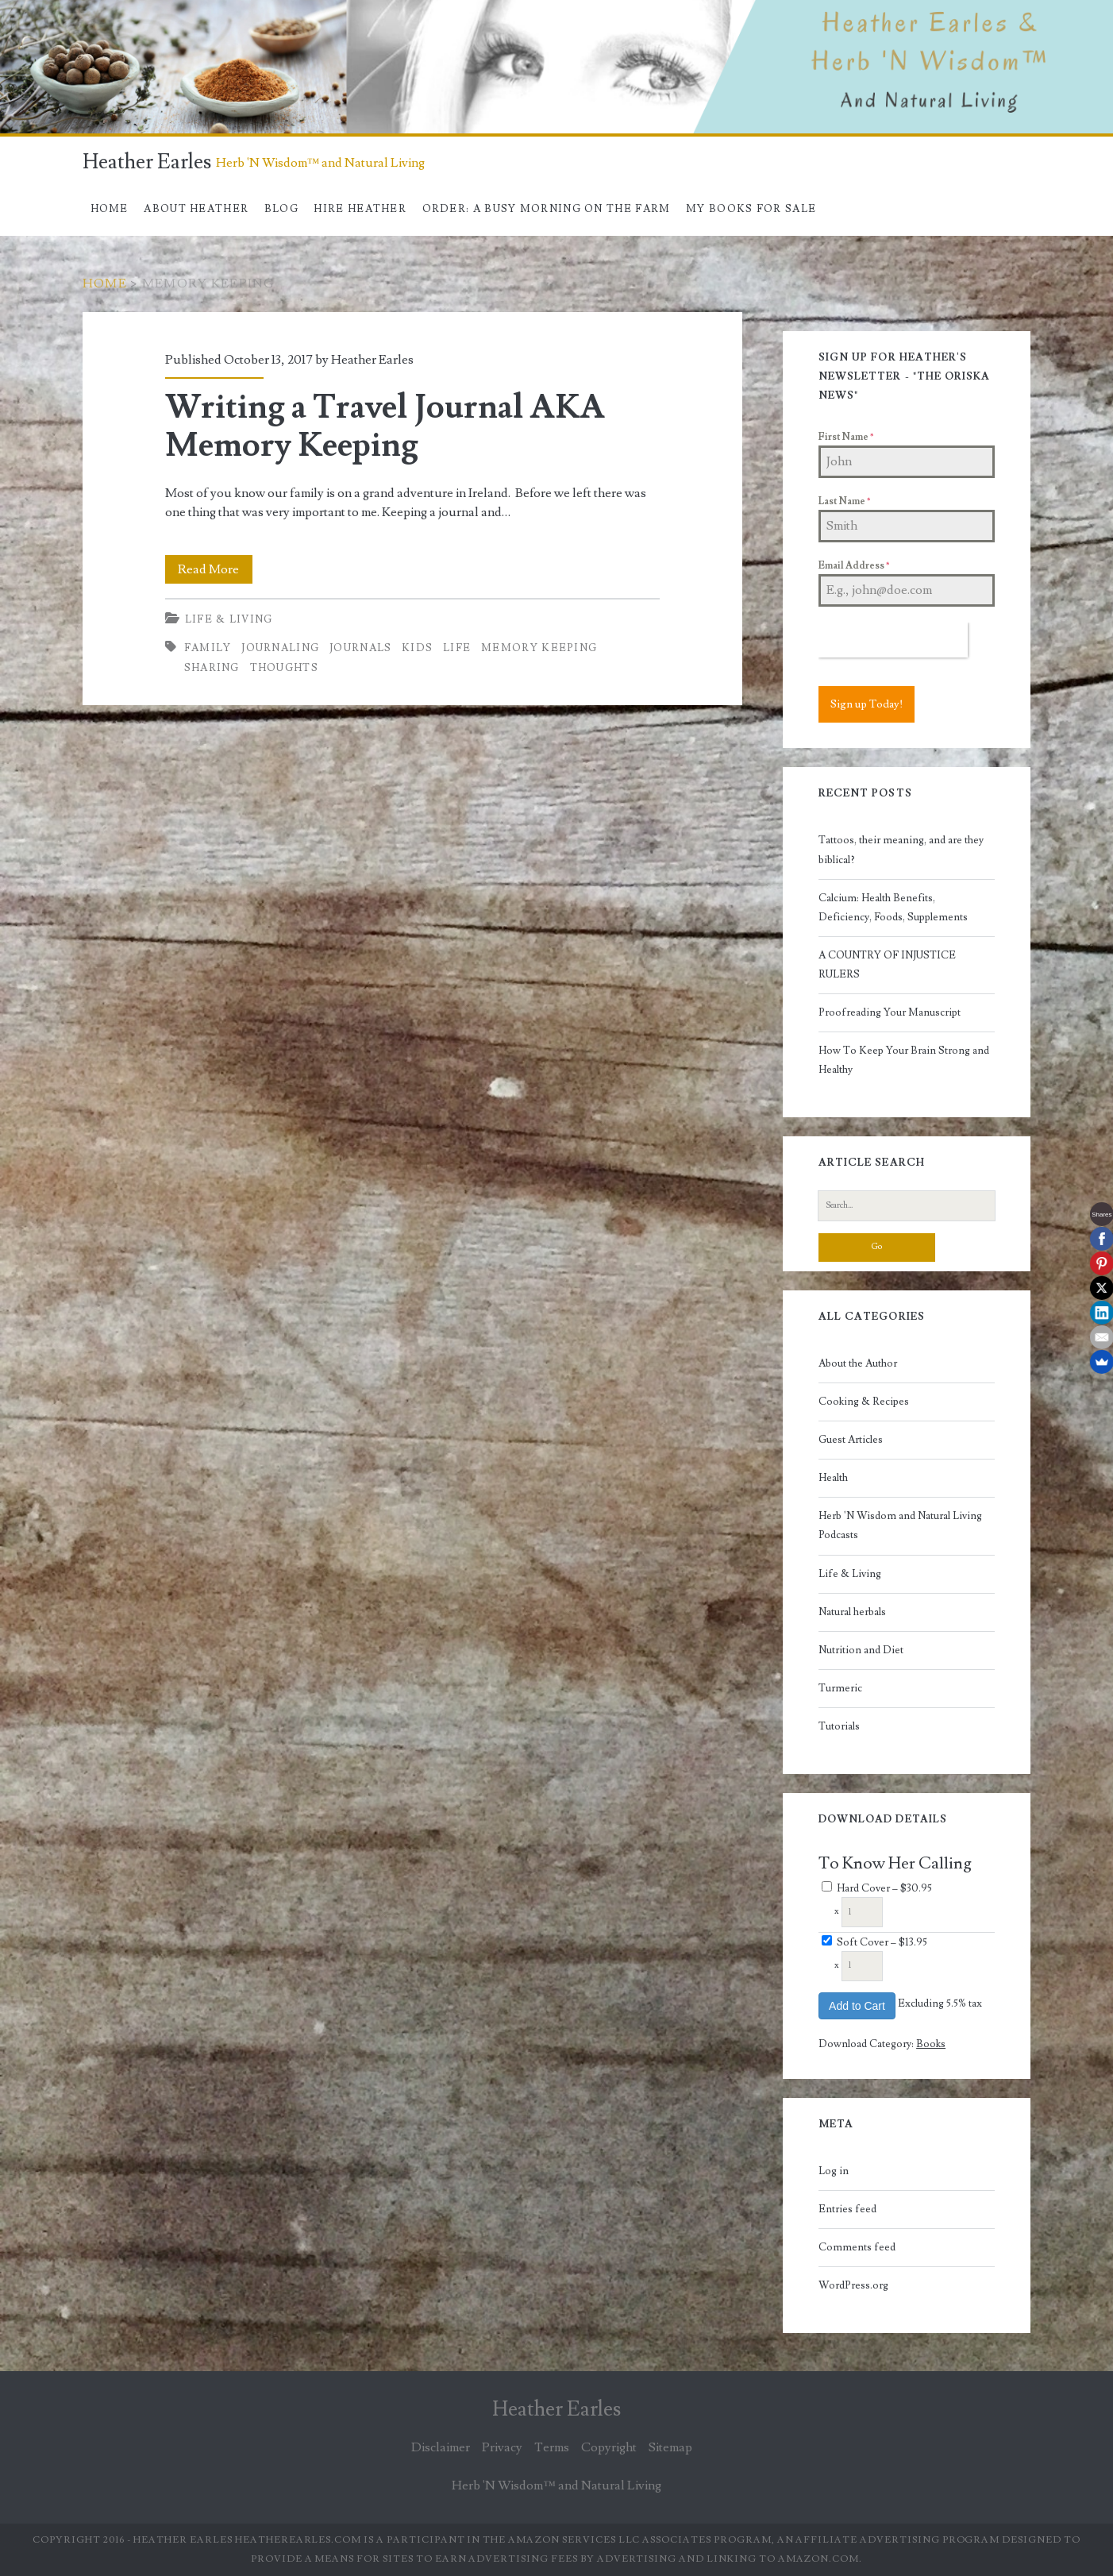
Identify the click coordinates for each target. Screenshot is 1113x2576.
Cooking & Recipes (863, 1401)
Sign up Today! (866, 704)
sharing (212, 667)
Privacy (502, 2447)
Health (833, 1477)
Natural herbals (852, 1612)
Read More (215, 569)
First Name (845, 437)
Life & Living (229, 619)
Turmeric (840, 1688)
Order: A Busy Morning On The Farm (546, 208)
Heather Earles (147, 161)
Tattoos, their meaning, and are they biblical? (901, 850)
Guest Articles (850, 1439)
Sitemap (670, 2447)
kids (417, 648)
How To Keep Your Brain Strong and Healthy (903, 1060)
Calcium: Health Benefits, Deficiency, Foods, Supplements (893, 908)
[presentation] (893, 640)
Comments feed (856, 2247)
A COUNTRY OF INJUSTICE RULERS (887, 965)
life (457, 648)
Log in (833, 2171)
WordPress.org (853, 2285)
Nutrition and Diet (860, 1650)
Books (930, 2044)
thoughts (284, 667)
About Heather (196, 208)
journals (360, 648)
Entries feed (847, 2209)
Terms (551, 2447)
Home (110, 208)
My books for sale (751, 208)
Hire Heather (360, 208)
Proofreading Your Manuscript (889, 1012)
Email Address (853, 566)
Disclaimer (440, 2447)
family (208, 648)
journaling (280, 648)
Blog (281, 208)
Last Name (844, 501)
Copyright (609, 2447)
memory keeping (539, 648)
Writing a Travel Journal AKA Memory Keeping (385, 426)
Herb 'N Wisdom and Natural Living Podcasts (900, 1525)
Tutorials (839, 1726)
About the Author (857, 1363)
